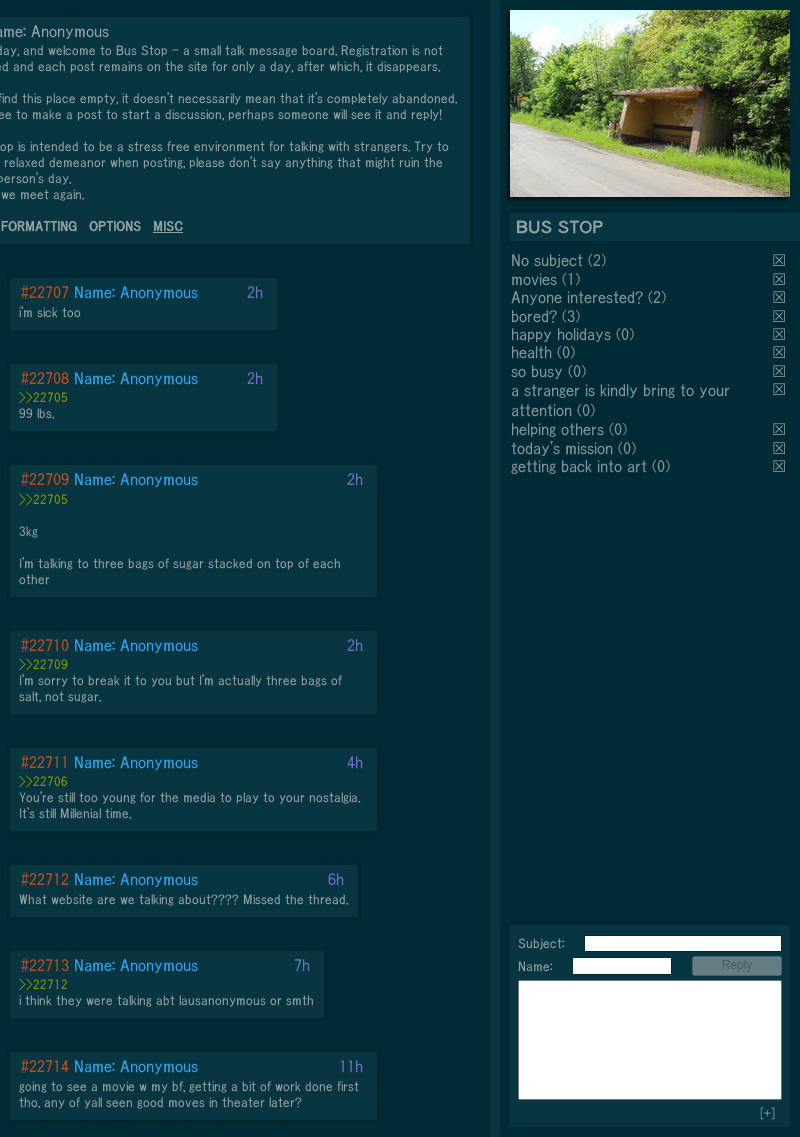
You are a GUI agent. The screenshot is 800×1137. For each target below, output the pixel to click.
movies (534, 279)
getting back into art (579, 466)
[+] (767, 1113)
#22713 (45, 965)
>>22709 (43, 664)
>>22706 (43, 781)
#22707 (45, 292)
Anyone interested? (577, 297)
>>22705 (43, 397)
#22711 (45, 762)
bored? (534, 316)
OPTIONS (115, 226)
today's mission (562, 448)
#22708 (45, 378)
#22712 (45, 879)
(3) (571, 316)
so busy (537, 371)
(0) (625, 334)
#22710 (45, 645)
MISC (168, 226)
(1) (571, 279)
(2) (597, 260)
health (531, 352)
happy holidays (561, 334)
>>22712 (43, 984)
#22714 (45, 1066)
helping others (557, 429)
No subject (549, 260)
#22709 (45, 479)
